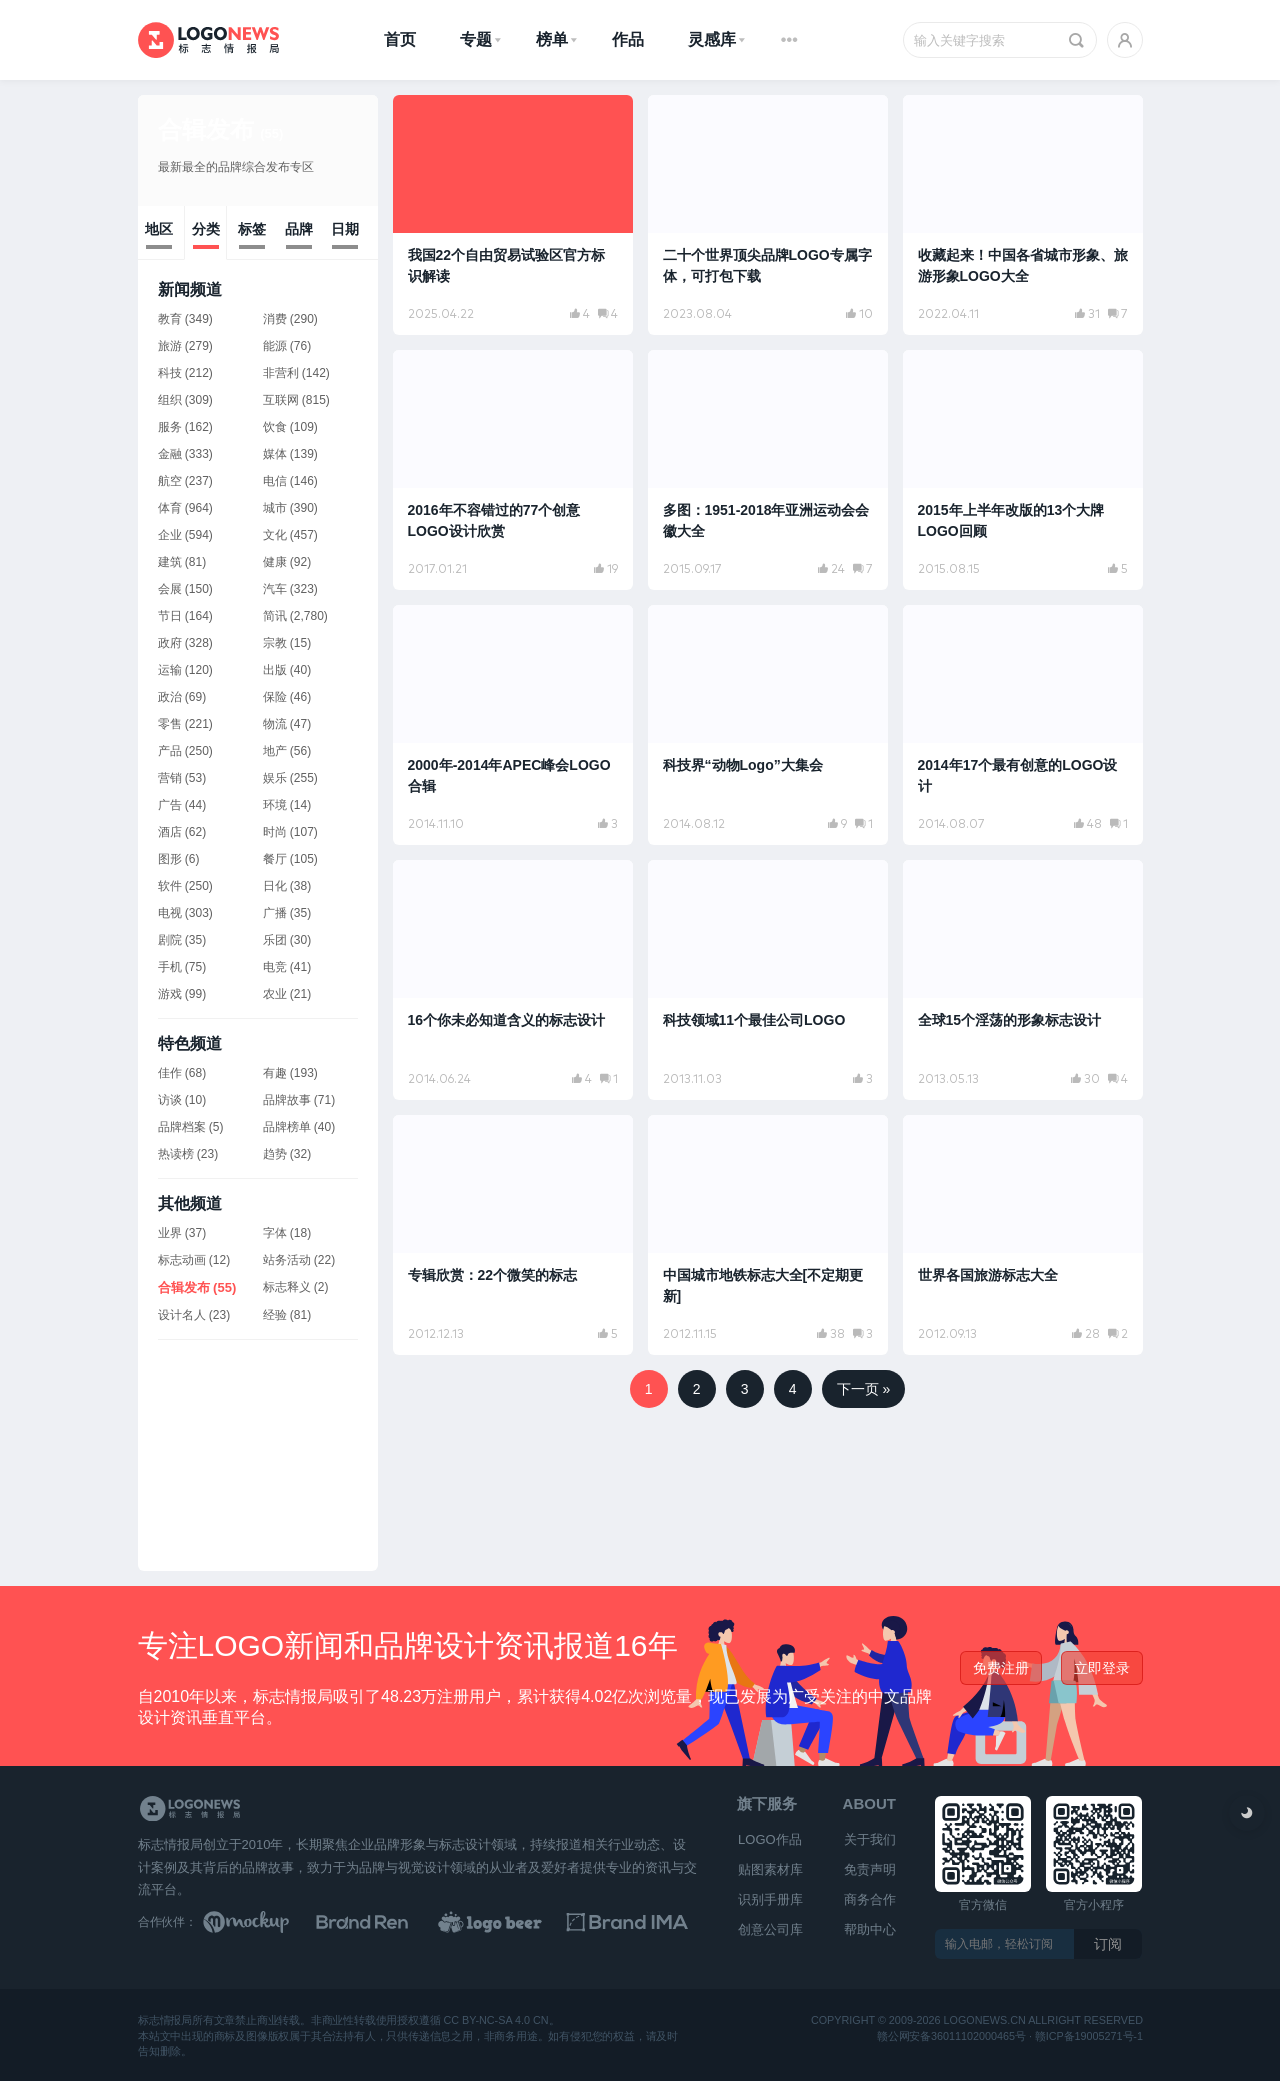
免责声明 (870, 1869)
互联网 (281, 400)
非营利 (281, 373)
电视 (170, 913)
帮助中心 (870, 1929)
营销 (170, 778)
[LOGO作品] (512, 1922)
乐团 (275, 940)
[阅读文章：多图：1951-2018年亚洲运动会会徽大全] (768, 470)
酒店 (170, 832)
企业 (170, 535)
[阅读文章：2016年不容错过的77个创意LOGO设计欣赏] (513, 470)
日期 (345, 229)
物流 (275, 724)
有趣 (275, 1073)
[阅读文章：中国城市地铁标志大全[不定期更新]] (768, 1235)
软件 (170, 886)
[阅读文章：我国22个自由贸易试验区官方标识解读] (513, 215)
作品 (628, 39)
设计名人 (182, 1315)
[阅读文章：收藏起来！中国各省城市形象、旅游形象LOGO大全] (1023, 215)
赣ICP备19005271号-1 (1088, 2035)
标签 (252, 229)
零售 (170, 724)
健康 (275, 562)
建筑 (170, 562)
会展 (170, 589)
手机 (170, 967)
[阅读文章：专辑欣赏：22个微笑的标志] (513, 1235)
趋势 (275, 1154)
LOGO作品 (770, 1839)
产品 (170, 751)
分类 (206, 229)
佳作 (170, 1073)
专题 (476, 39)
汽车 (275, 589)
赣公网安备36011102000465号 (951, 2035)
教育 (170, 319)
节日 (170, 616)
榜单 (552, 39)
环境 (275, 805)
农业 (275, 994)
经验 (275, 1315)
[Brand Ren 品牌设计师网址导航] (388, 1922)
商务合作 (870, 1899)
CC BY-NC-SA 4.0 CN (495, 2020)
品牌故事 (287, 1100)
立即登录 (1102, 1668)
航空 (170, 481)
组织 (170, 400)
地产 (275, 751)
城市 (275, 508)
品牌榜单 (287, 1127)
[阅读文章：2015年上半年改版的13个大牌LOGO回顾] (1023, 470)
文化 (275, 535)
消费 (275, 319)
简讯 (275, 616)
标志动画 (182, 1260)
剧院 (170, 940)
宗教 (275, 643)
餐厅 (275, 859)
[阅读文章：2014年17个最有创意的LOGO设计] (1023, 725)
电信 (275, 481)
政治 (170, 697)
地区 (159, 229)
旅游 (170, 346)
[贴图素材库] (265, 1922)
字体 (275, 1233)
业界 (170, 1233)
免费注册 (1001, 1668)
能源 (275, 346)
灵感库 (712, 39)
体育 (170, 508)
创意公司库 (770, 1929)
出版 (275, 670)
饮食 (275, 427)
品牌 (299, 229)
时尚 (275, 832)
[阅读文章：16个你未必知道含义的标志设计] (513, 980)
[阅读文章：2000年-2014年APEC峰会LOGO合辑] (513, 725)
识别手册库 (770, 1899)
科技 (170, 373)
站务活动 (287, 1260)
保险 (275, 697)
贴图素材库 (770, 1869)
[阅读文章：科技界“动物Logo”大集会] (768, 725)
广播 (275, 913)
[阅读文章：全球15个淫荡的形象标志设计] (1023, 980)
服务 (170, 427)
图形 (170, 859)
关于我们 (870, 1839)
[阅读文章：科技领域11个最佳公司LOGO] (768, 980)
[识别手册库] (636, 1922)
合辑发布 (221, 129)
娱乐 (275, 778)
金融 (170, 454)
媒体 (275, 454)
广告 (170, 805)
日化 (275, 886)
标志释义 (287, 1287)
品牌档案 (182, 1127)
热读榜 (176, 1154)
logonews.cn (984, 2020)
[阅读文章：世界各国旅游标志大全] (1023, 1235)
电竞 (275, 967)
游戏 (170, 994)
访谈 (170, 1100)
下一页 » (864, 1389)
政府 (170, 643)
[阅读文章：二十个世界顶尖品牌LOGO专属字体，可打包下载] (768, 215)
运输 (170, 670)
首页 (400, 39)
